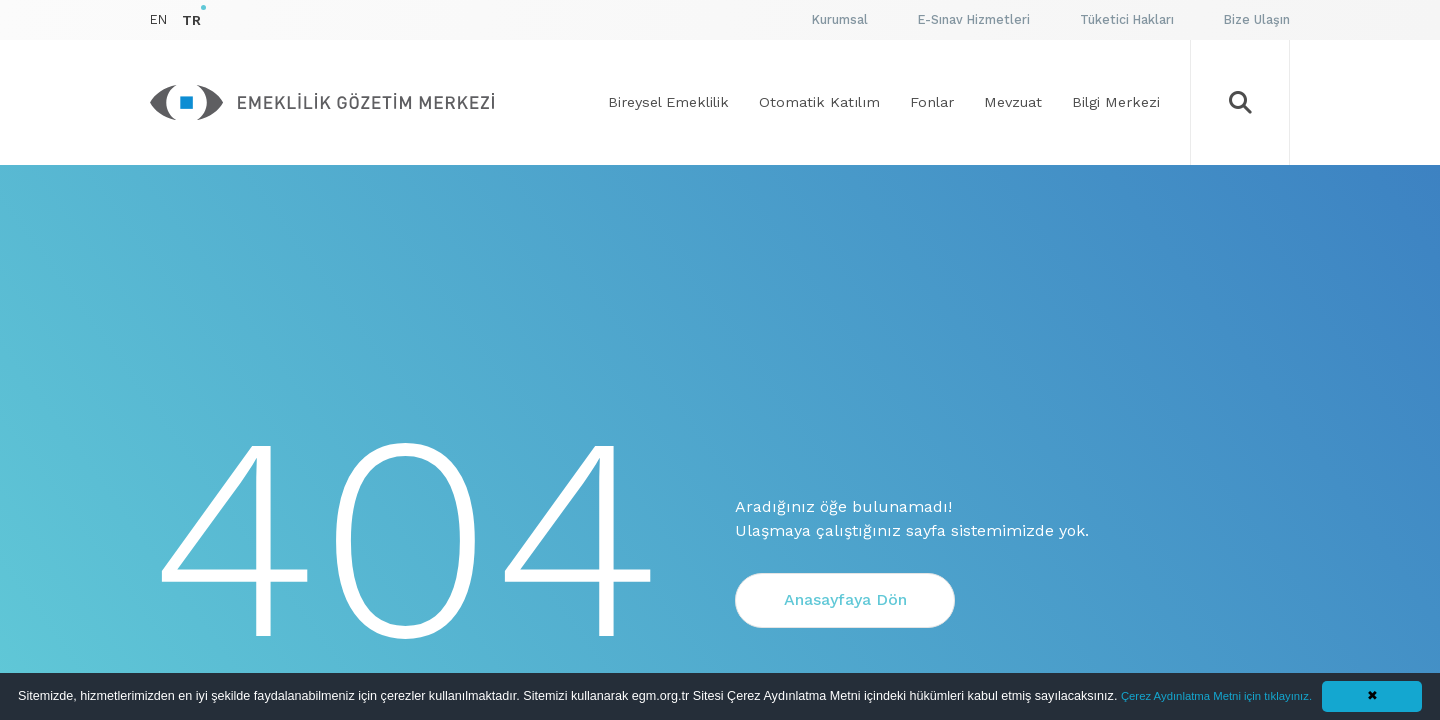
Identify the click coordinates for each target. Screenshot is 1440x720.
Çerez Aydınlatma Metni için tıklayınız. (1216, 696)
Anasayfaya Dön (845, 599)
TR (191, 20)
